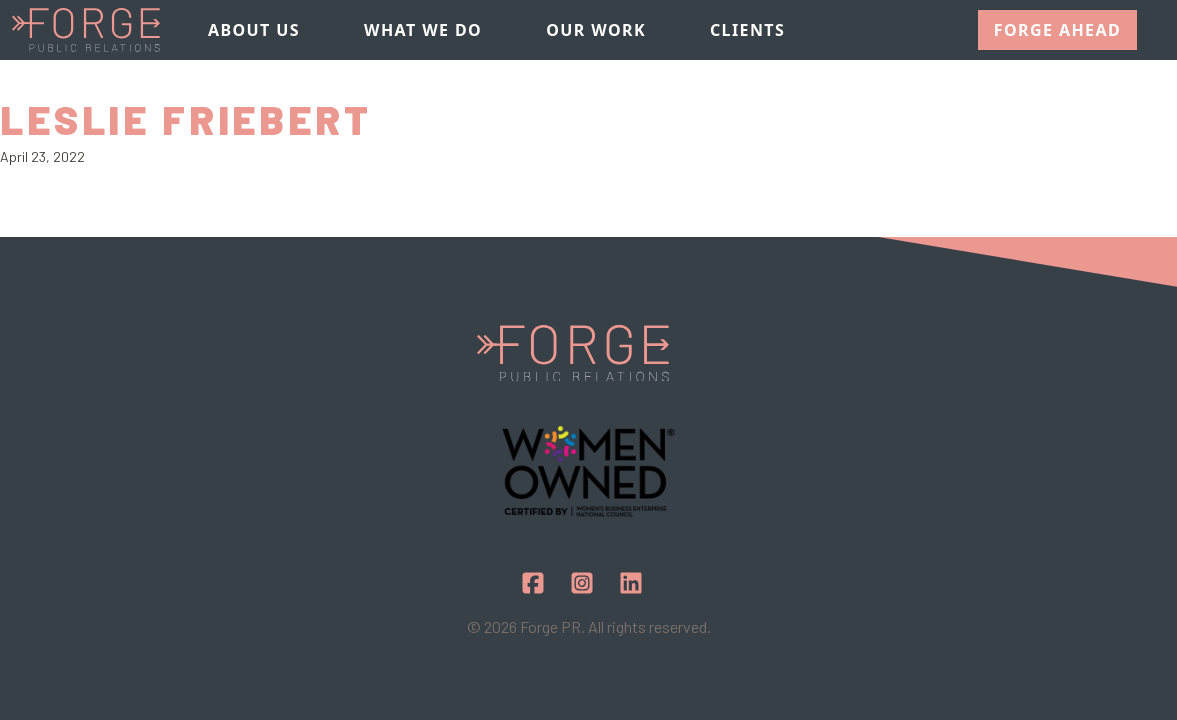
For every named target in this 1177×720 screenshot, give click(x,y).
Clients (747, 30)
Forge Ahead (1057, 30)
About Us (254, 30)
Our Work (596, 30)
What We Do (423, 30)
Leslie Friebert (186, 119)
